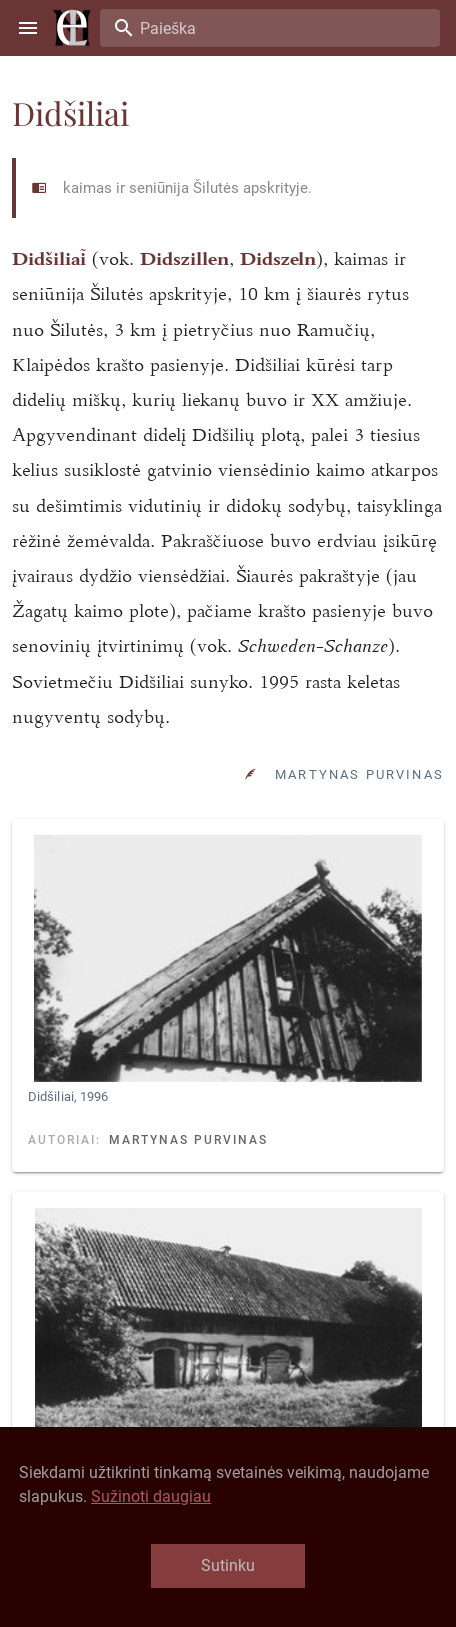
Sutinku (228, 1565)
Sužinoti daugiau (151, 1496)
